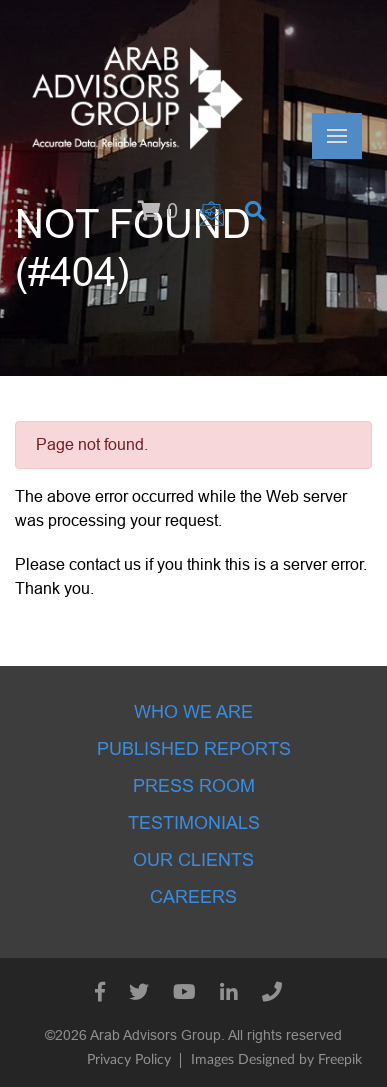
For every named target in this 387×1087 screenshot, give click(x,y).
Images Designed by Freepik (276, 1060)
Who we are (193, 712)
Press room (194, 786)
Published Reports (194, 749)
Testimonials (194, 823)
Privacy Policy (129, 1060)
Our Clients (193, 860)
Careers (193, 897)
